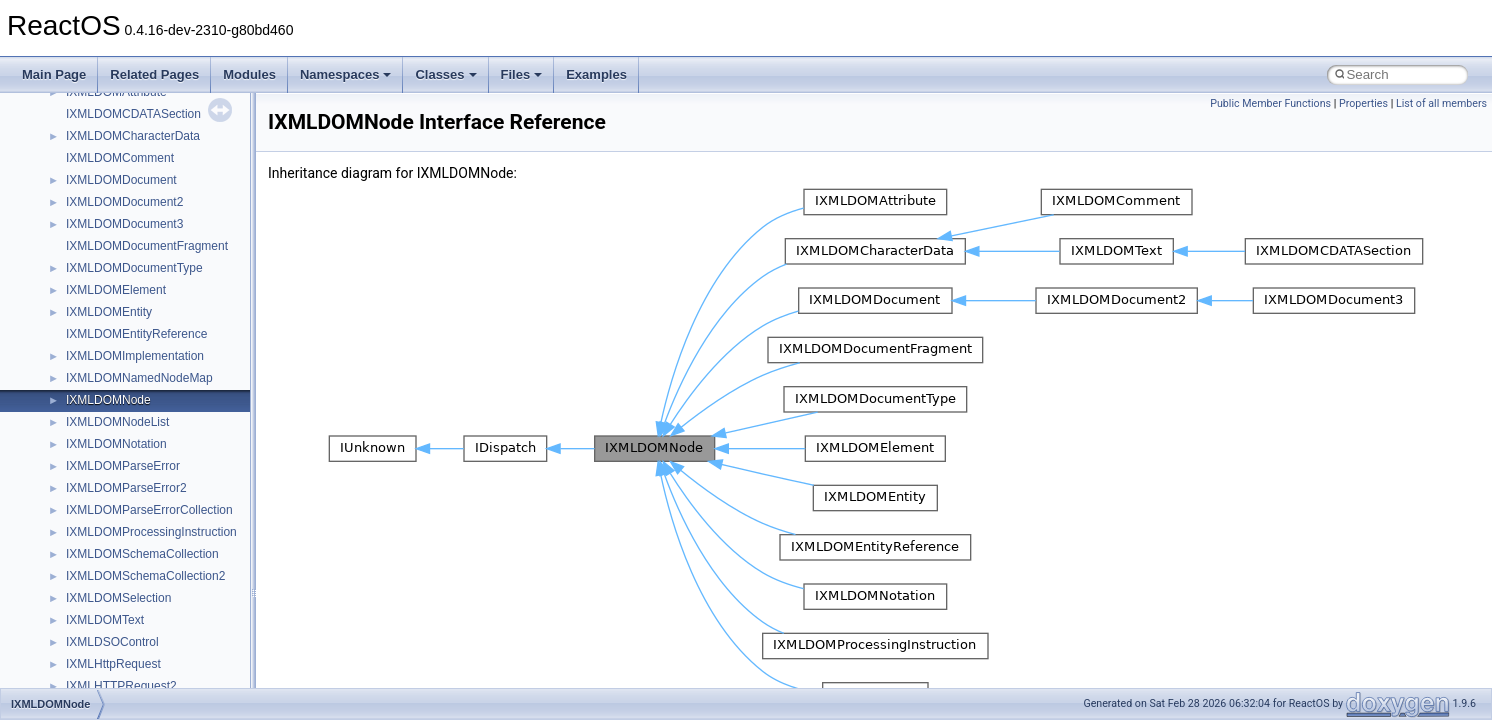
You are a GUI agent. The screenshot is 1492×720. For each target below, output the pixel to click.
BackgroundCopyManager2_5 (145, 213)
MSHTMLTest (102, 477)
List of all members (1441, 103)
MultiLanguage (105, 609)
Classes (445, 74)
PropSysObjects (109, 675)
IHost (80, 323)
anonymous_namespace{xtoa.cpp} (158, 125)
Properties (1363, 103)
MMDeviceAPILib (112, 433)
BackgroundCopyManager (135, 169)
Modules (249, 74)
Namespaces (346, 74)
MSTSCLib (95, 543)
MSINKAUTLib (105, 499)
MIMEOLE (93, 411)
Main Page (54, 74)
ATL (76, 147)
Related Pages (154, 74)
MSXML (87, 565)
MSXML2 (90, 587)
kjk (73, 389)
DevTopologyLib (108, 257)
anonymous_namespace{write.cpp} (159, 103)
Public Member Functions (1270, 103)
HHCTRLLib (98, 301)
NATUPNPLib (102, 631)
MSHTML (91, 455)
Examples (596, 74)
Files (522, 74)
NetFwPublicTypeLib (120, 653)
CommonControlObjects (130, 235)
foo (74, 279)
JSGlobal (90, 367)
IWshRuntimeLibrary (120, 345)
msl (75, 521)
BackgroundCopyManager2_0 (145, 191)
